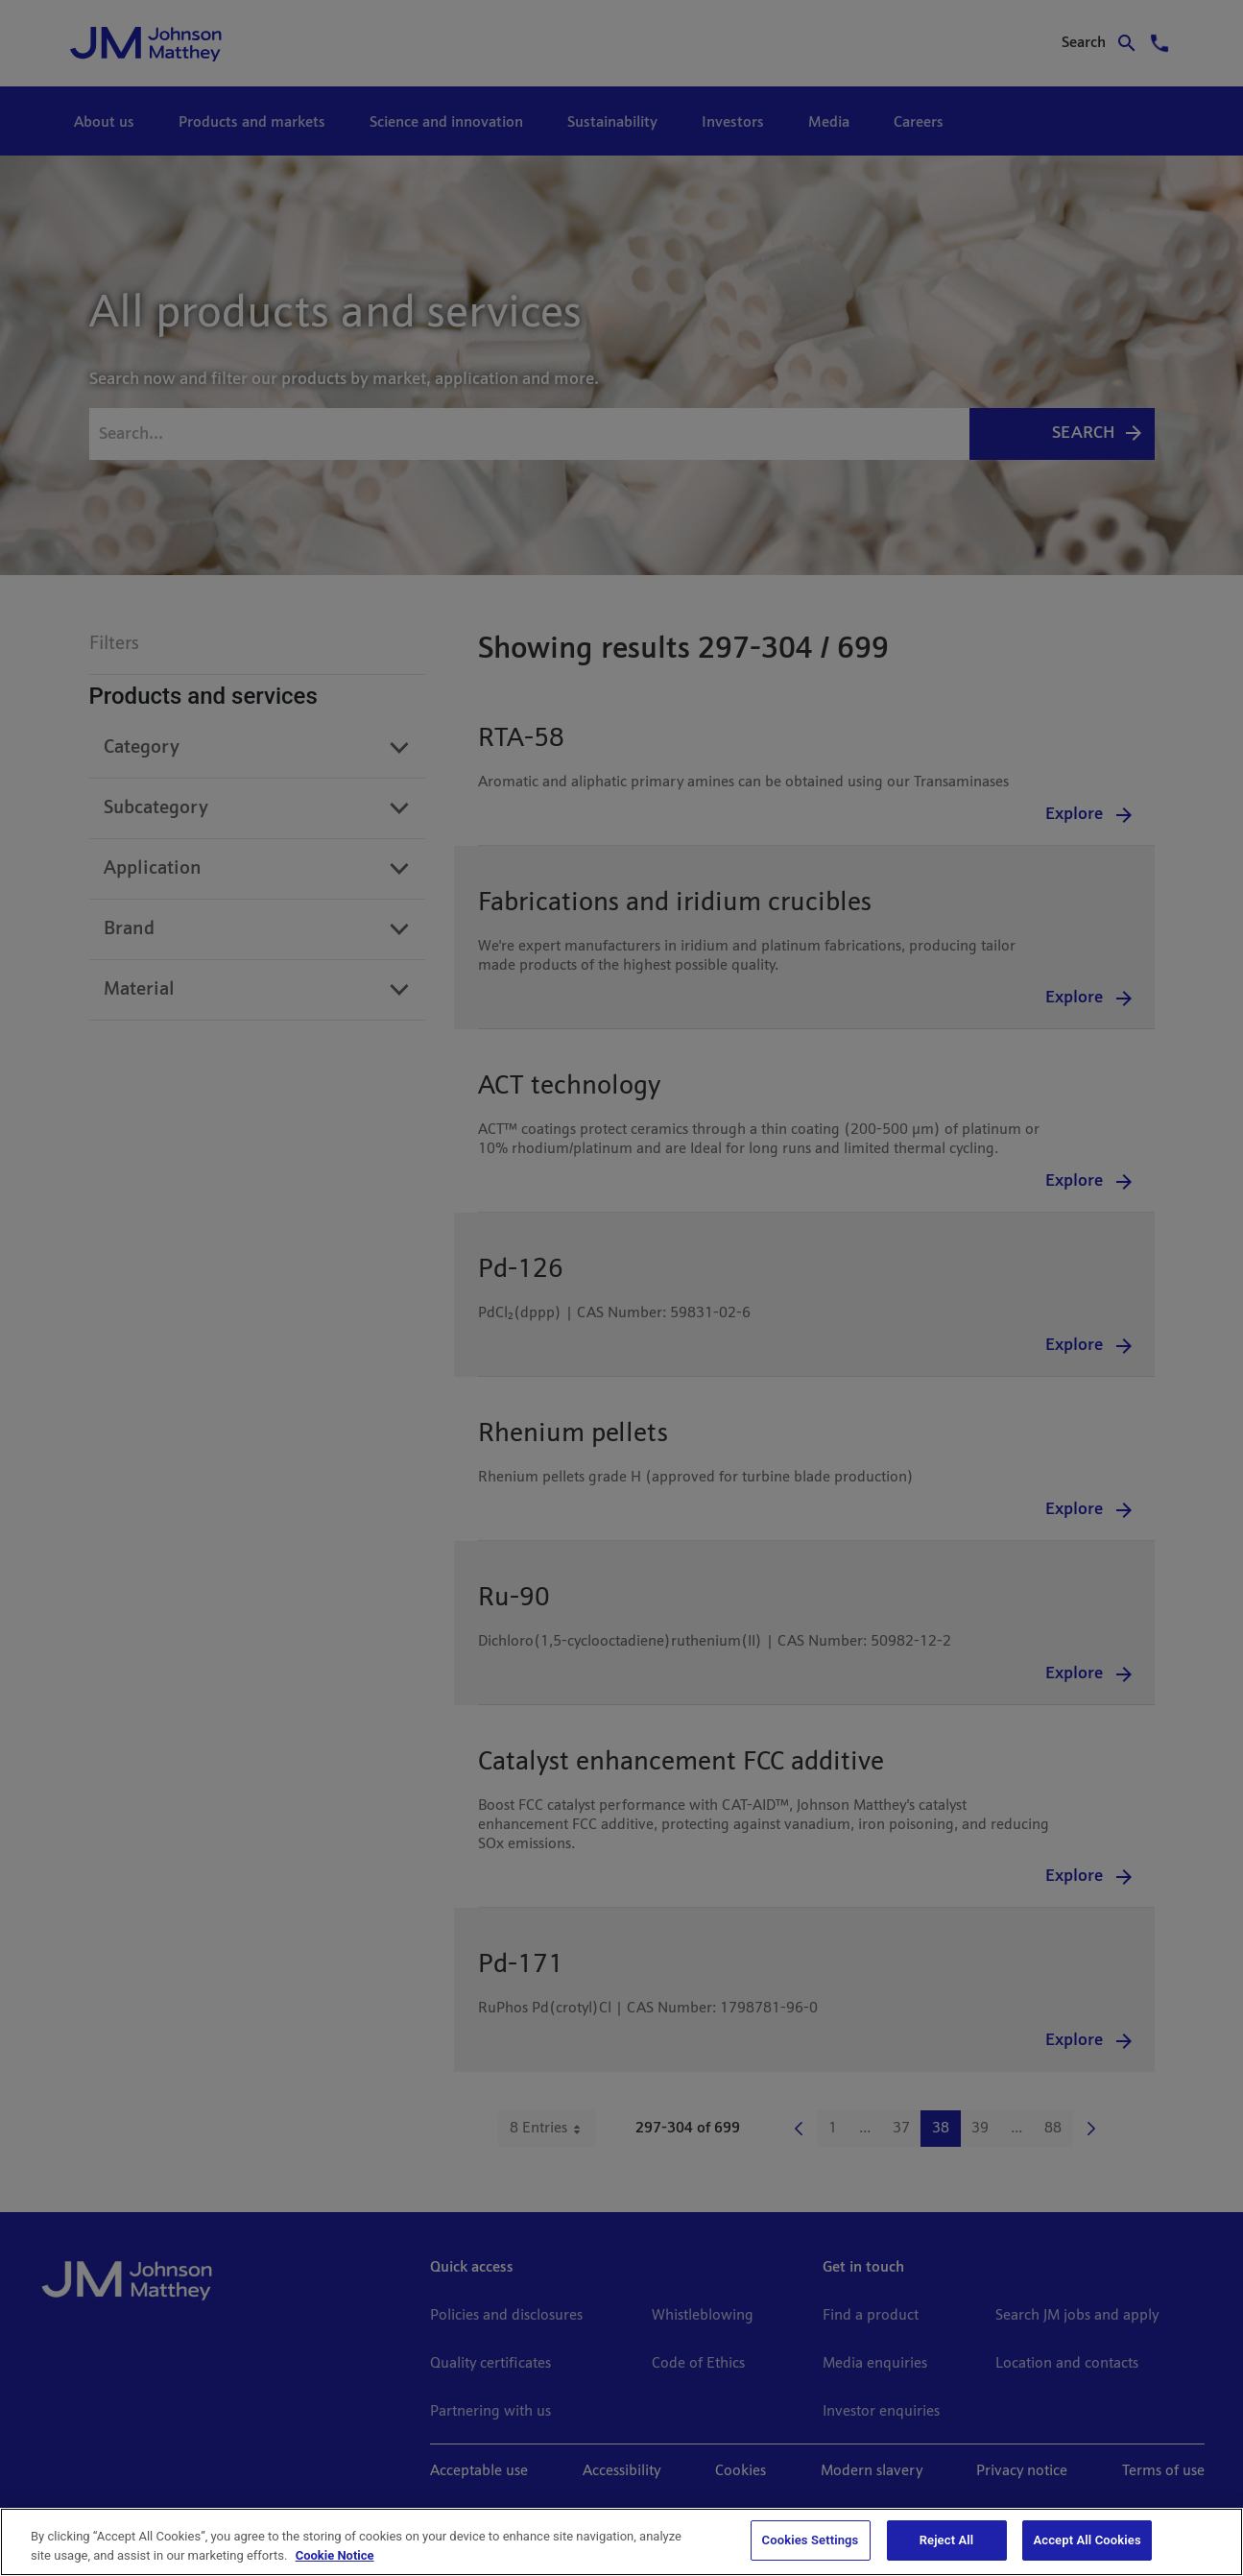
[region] (621, 2542)
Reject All (947, 2540)
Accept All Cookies (1086, 2540)
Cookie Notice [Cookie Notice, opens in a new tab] (335, 2555)
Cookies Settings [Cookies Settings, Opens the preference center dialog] (810, 2540)
